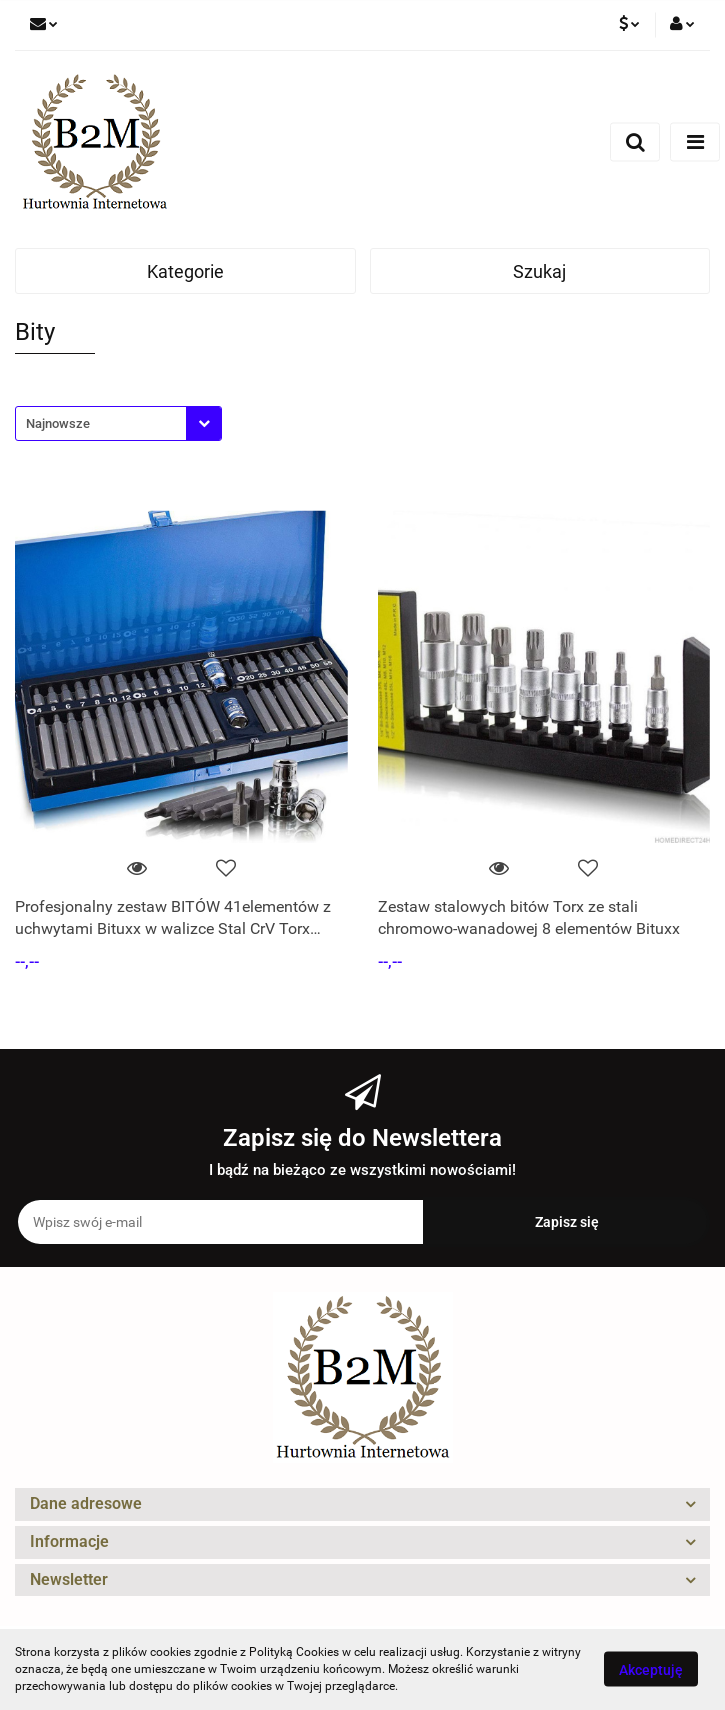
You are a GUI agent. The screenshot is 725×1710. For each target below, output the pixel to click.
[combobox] (118, 423)
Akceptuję (651, 1670)
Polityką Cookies (294, 1652)
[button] (362, 1504)
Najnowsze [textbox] (58, 423)
